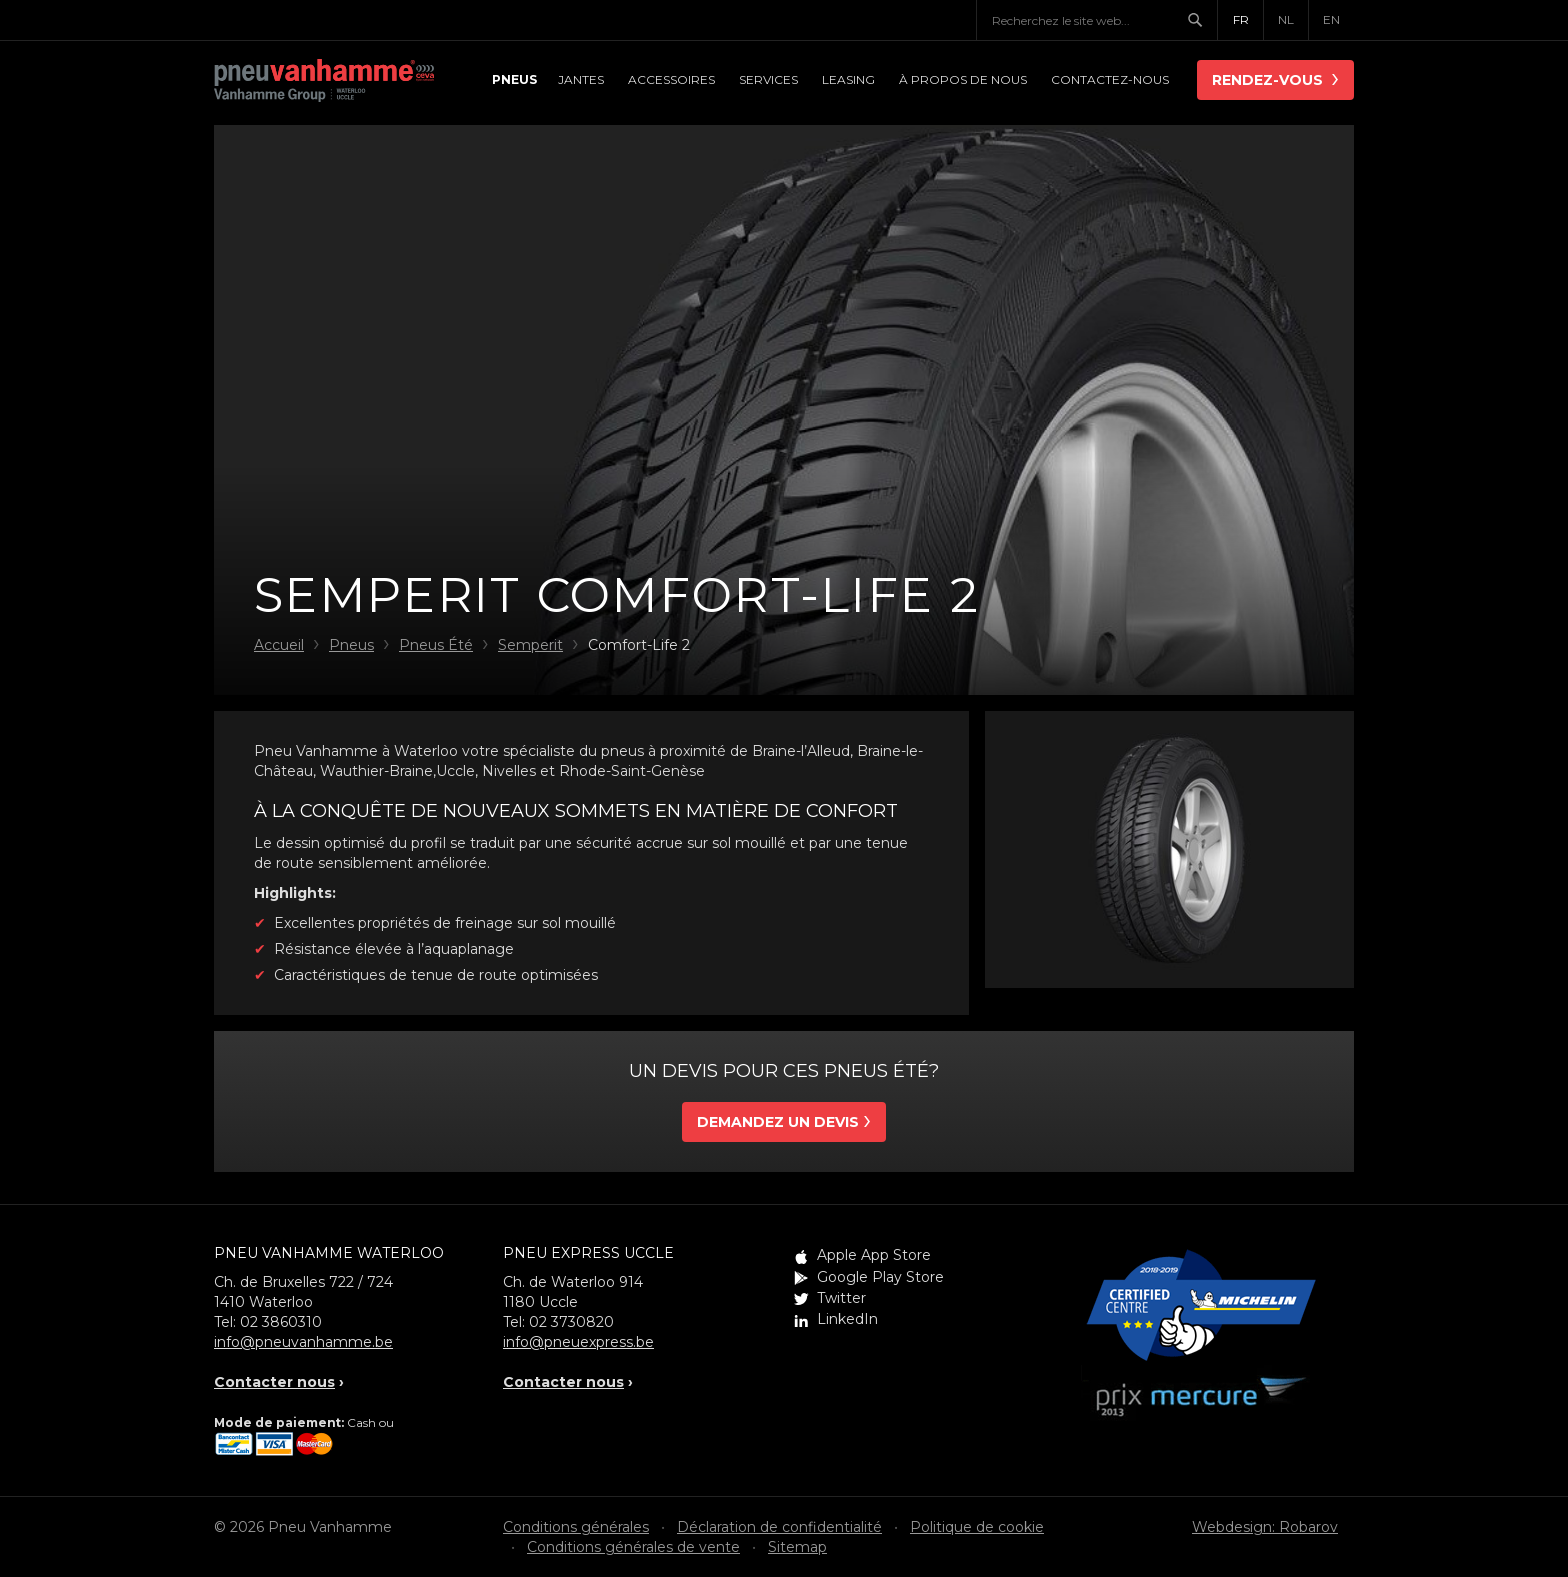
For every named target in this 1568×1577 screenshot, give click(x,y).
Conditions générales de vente (633, 1547)
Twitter (841, 1298)
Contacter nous (274, 1382)
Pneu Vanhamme (324, 82)
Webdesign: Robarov (1265, 1527)
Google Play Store (880, 1277)
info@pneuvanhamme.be (303, 1342)
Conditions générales (576, 1527)
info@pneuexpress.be (578, 1342)
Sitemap (797, 1547)
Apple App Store (874, 1255)
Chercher (1202, 20)
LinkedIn (847, 1319)
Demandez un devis (778, 1122)
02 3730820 (571, 1322)
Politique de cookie (977, 1527)
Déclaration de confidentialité (779, 1527)
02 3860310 (281, 1322)
